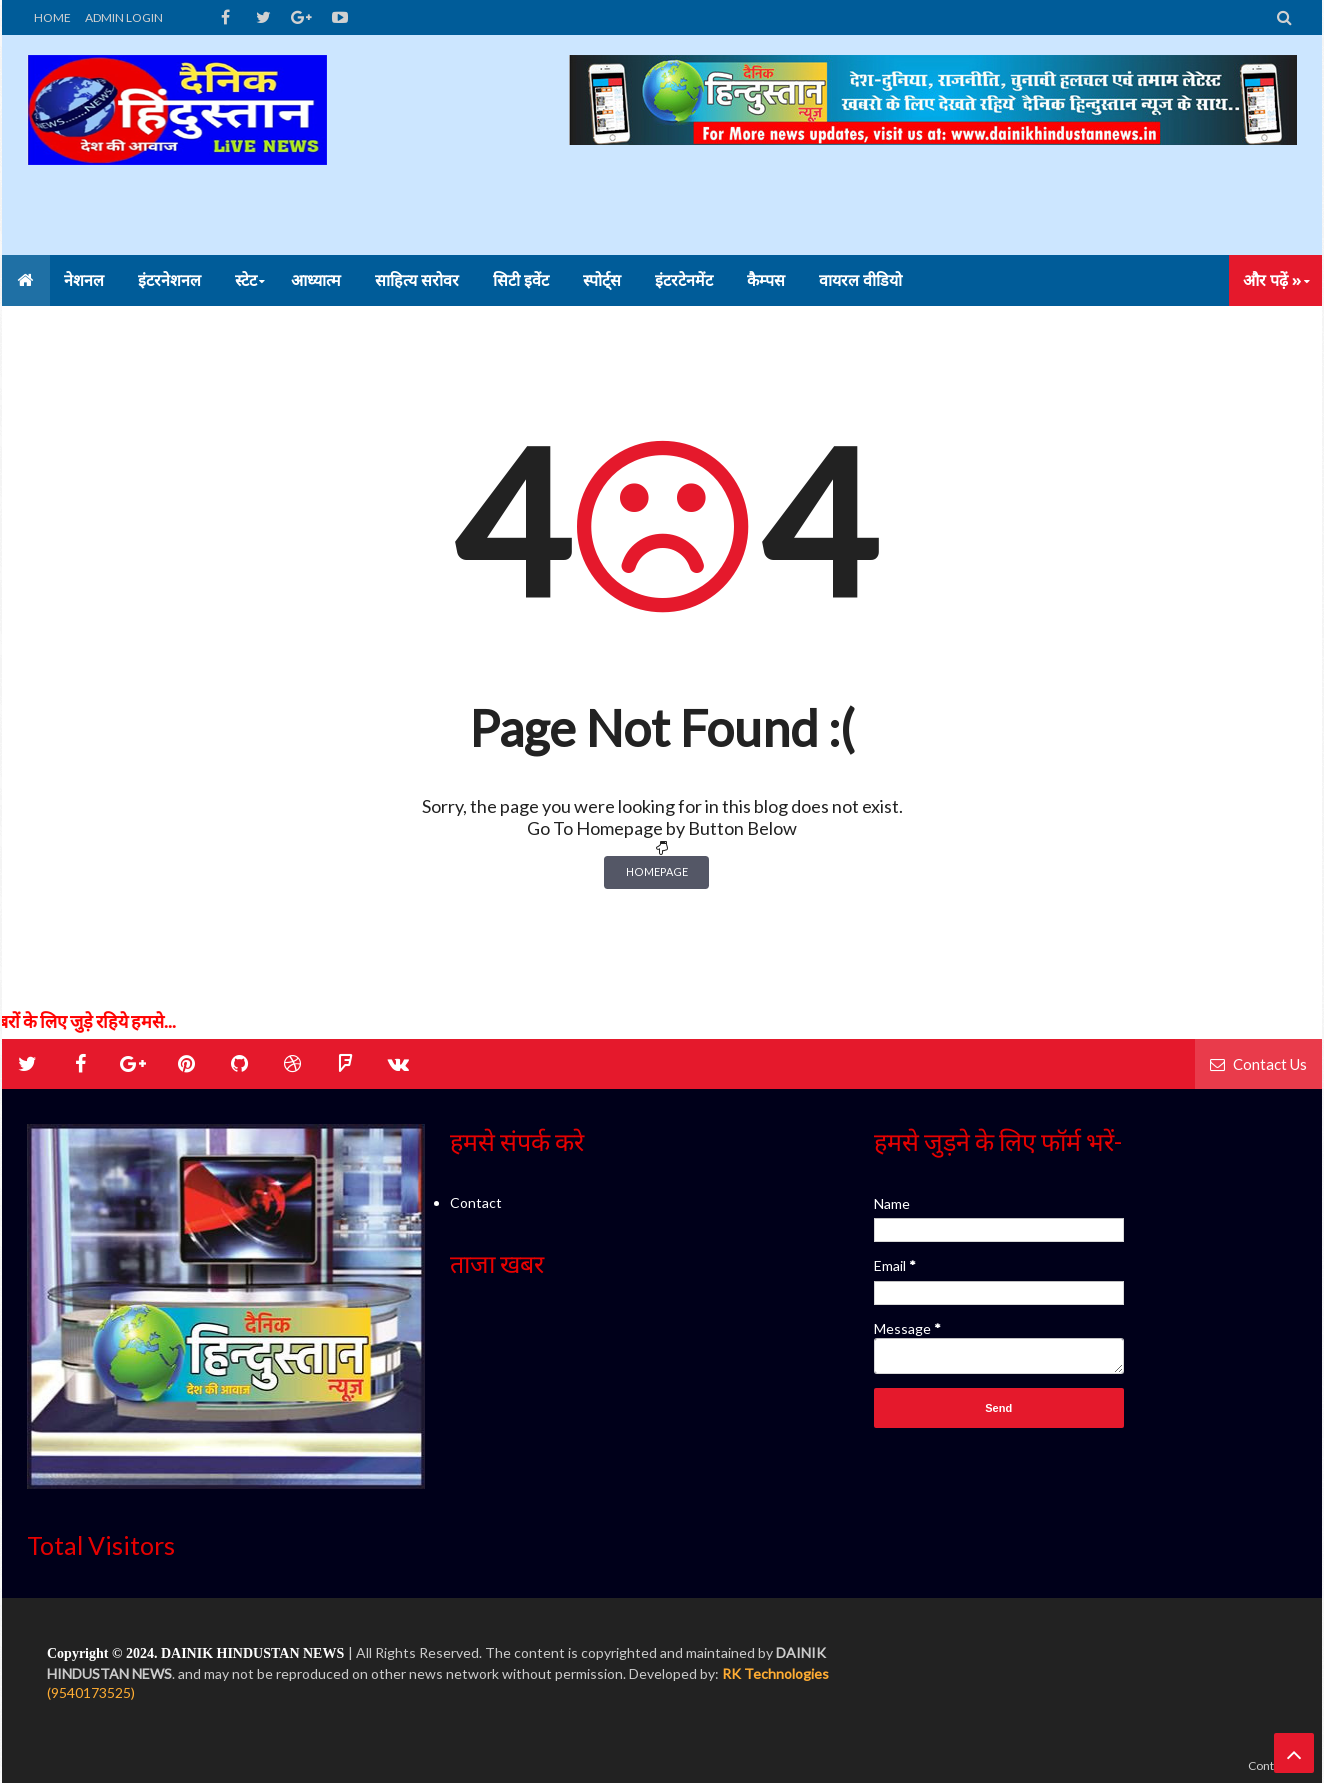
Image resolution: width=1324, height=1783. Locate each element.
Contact (476, 1202)
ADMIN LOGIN (124, 17)
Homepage (657, 871)
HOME (52, 17)
